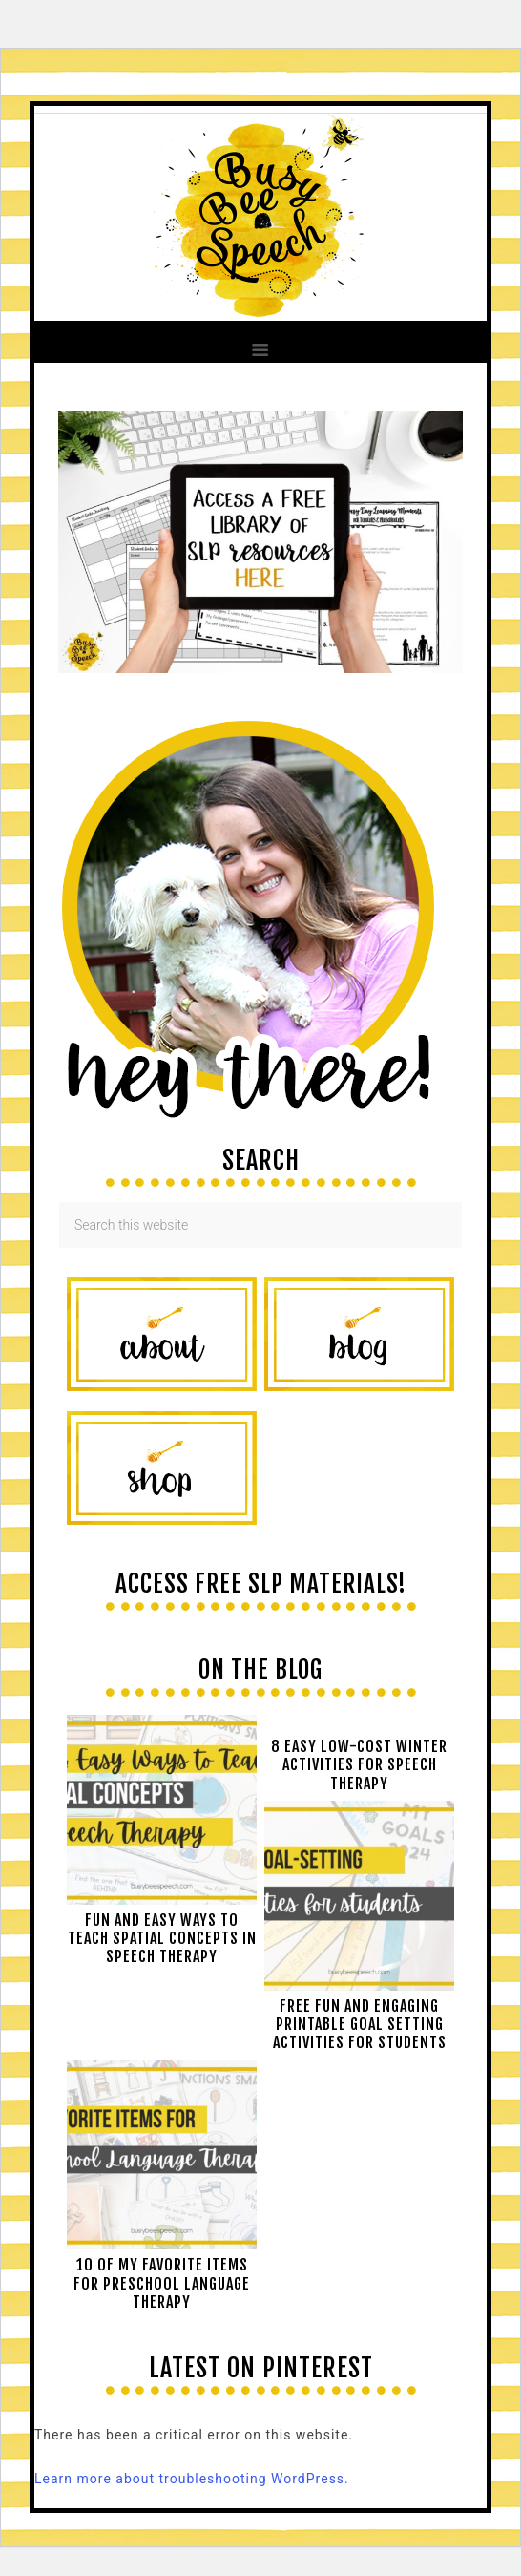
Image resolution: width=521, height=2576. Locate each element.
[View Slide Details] (260, 668)
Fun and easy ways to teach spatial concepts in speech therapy (162, 1938)
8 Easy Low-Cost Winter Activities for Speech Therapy (359, 1764)
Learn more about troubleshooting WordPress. (191, 2478)
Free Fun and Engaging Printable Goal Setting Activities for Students (360, 2024)
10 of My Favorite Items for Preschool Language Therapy (161, 2283)
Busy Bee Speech (260, 213)
